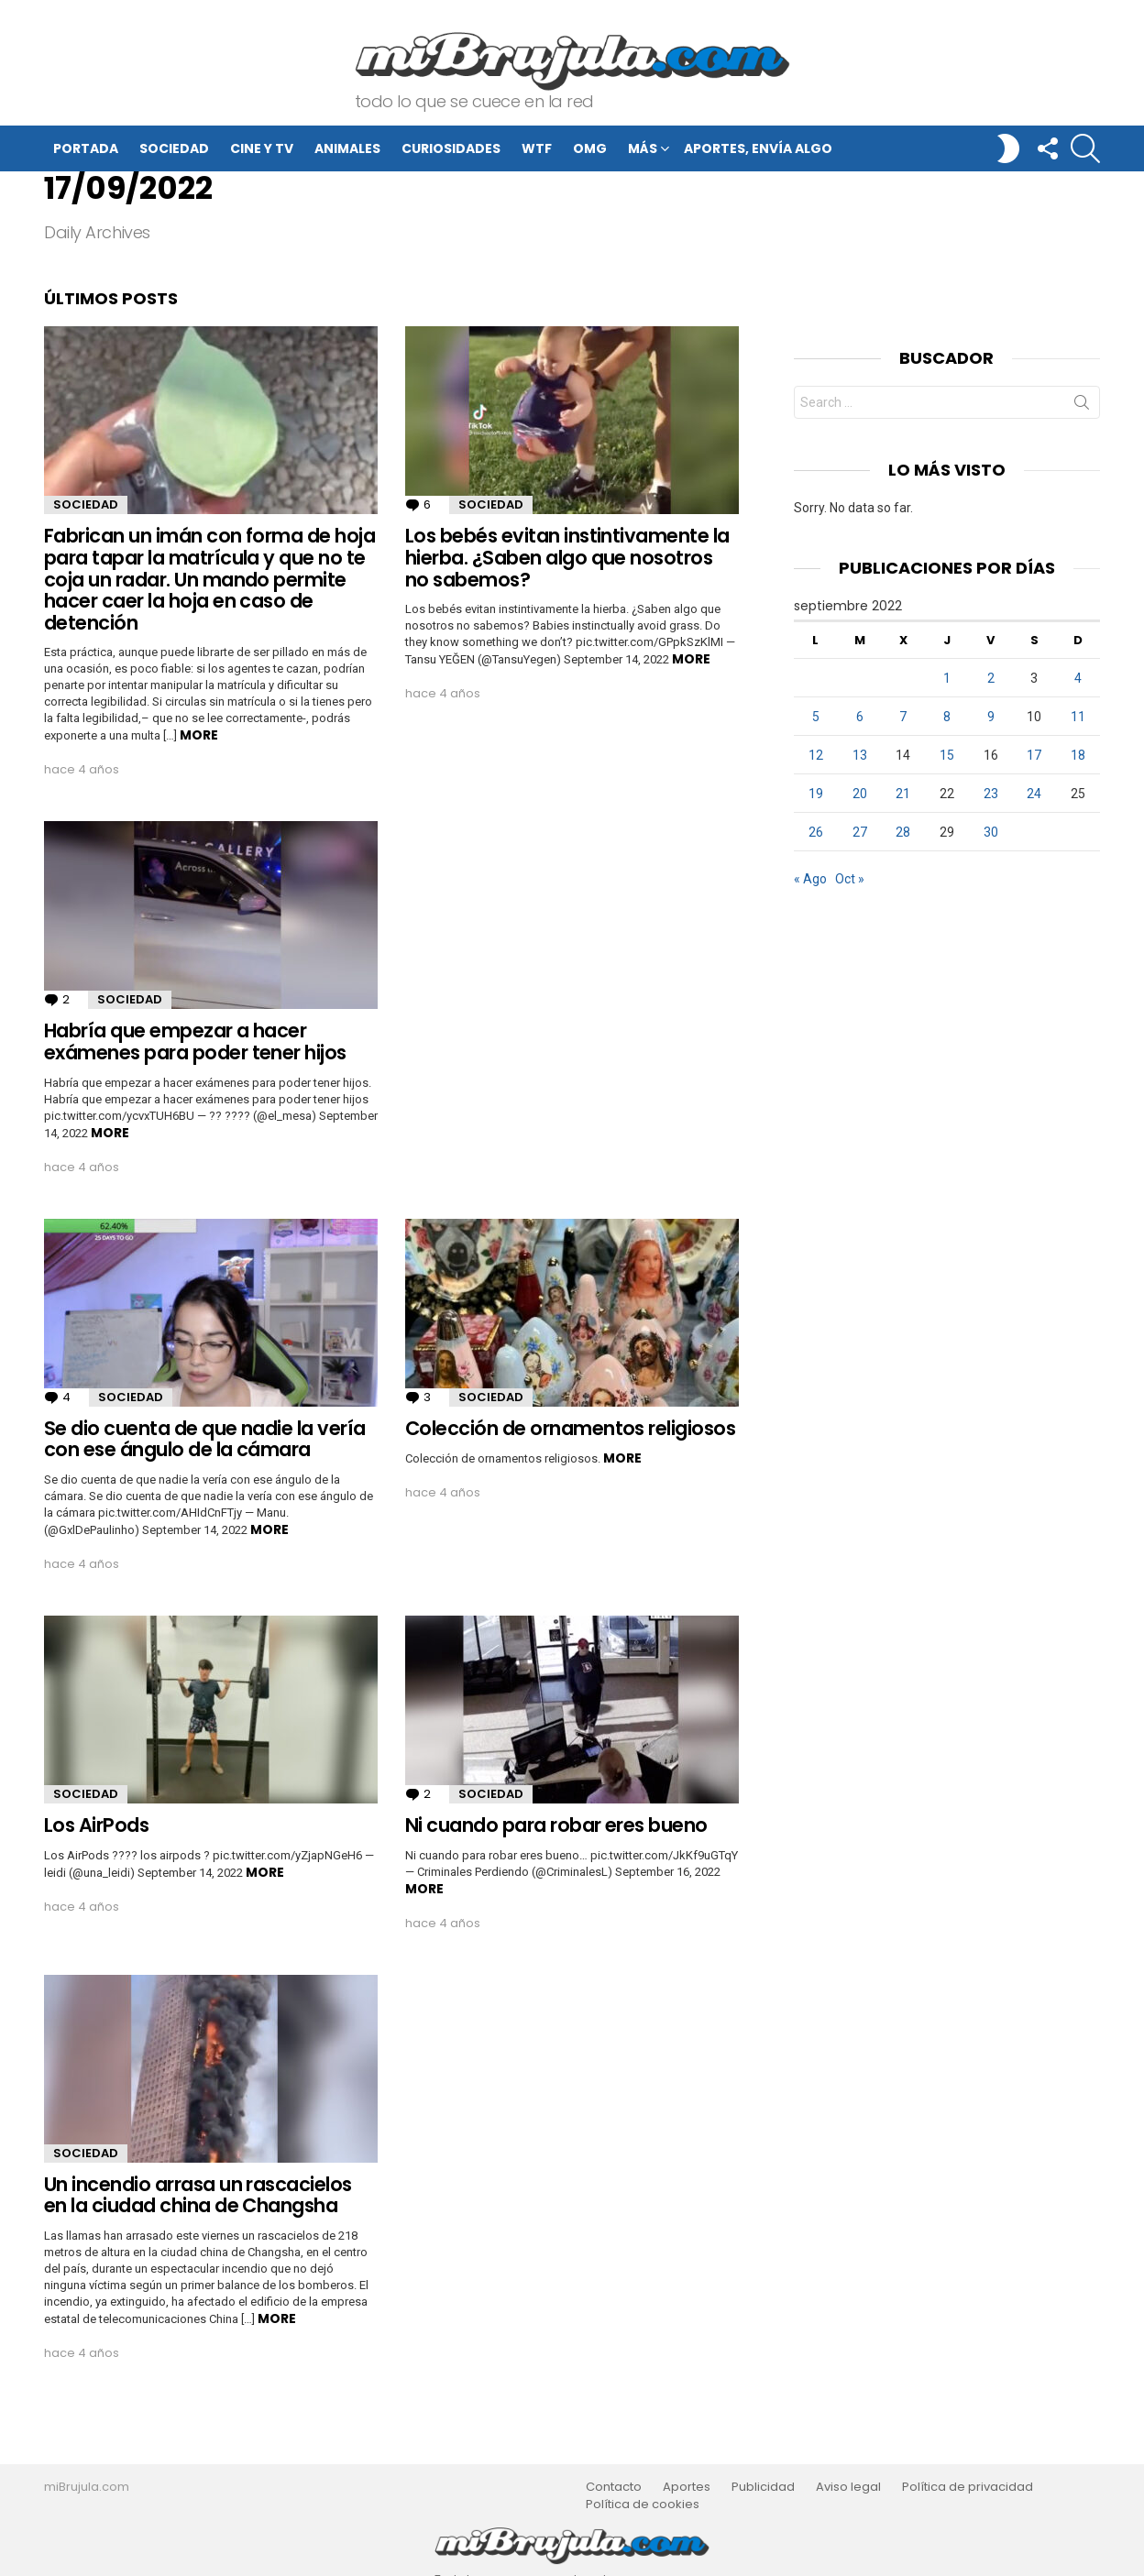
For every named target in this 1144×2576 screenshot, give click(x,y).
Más (642, 150)
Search (1081, 406)
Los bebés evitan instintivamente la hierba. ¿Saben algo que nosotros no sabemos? (567, 557)
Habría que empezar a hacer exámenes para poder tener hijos (195, 1041)
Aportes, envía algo (758, 148)
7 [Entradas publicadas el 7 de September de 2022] (903, 716)
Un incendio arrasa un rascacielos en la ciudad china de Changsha (198, 2195)
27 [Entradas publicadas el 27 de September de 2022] (859, 832)
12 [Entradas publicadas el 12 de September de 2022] (815, 755)
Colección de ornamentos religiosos (570, 1428)
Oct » (849, 878)
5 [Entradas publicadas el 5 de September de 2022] (816, 716)
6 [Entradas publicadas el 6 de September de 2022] (860, 716)
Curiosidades (451, 148)
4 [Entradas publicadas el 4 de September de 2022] (1078, 678)
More (199, 735)
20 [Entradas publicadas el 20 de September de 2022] (859, 793)
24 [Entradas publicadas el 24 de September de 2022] (1034, 793)
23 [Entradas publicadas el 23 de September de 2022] (991, 793)
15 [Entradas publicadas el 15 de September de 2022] (947, 755)
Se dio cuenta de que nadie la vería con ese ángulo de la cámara (205, 1439)
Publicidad (763, 2487)
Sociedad (174, 148)
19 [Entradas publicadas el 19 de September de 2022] (815, 793)
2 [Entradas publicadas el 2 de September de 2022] (991, 678)
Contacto (614, 2487)
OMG (590, 148)
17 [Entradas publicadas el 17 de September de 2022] (1034, 755)
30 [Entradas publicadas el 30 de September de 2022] (991, 832)
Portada (85, 148)
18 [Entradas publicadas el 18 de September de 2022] (1078, 755)
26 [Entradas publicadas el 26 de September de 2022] (815, 832)
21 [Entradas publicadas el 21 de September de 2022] (903, 793)
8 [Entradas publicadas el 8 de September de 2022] (947, 716)
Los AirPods (96, 1825)
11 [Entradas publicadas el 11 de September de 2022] (1078, 716)
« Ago (810, 878)
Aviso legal (848, 2487)
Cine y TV (261, 148)
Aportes (686, 2487)
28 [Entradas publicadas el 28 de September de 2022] (903, 832)
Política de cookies (642, 2504)
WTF (537, 148)
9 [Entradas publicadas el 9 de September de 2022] (991, 716)
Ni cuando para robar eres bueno (556, 1825)
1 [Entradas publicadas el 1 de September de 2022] (947, 678)
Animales (347, 148)
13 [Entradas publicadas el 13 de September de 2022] (859, 755)
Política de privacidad (967, 2487)
